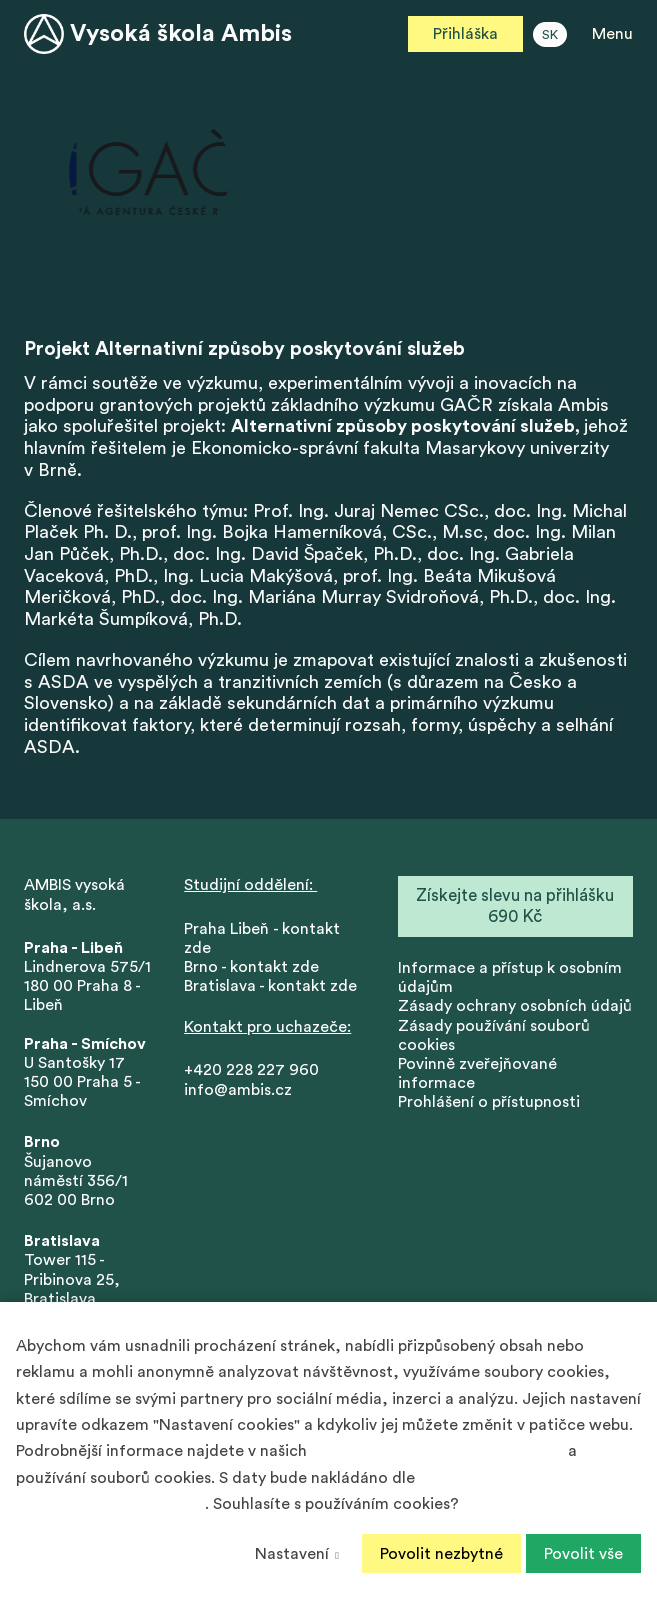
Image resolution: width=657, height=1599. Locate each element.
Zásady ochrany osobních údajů (515, 1007)
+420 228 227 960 (251, 1071)
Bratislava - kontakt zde (270, 987)
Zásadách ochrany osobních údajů (437, 1451)
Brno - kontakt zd (247, 968)
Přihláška (465, 34)
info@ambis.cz (238, 1091)
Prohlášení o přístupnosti (489, 1103)
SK (550, 35)
